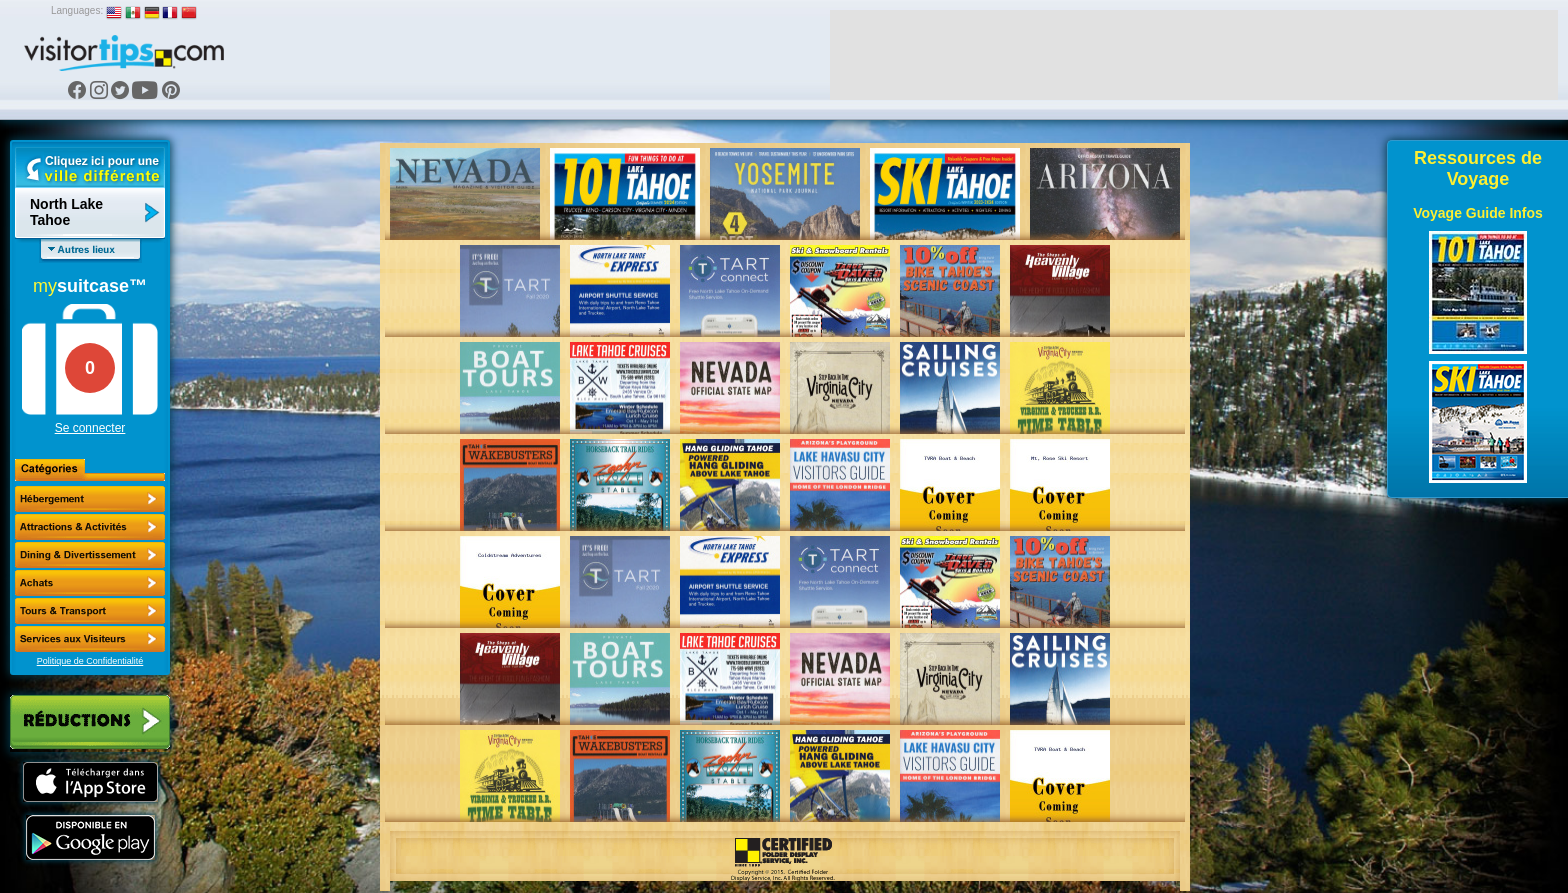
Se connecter (90, 428)
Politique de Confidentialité (90, 661)
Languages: (77, 10)
